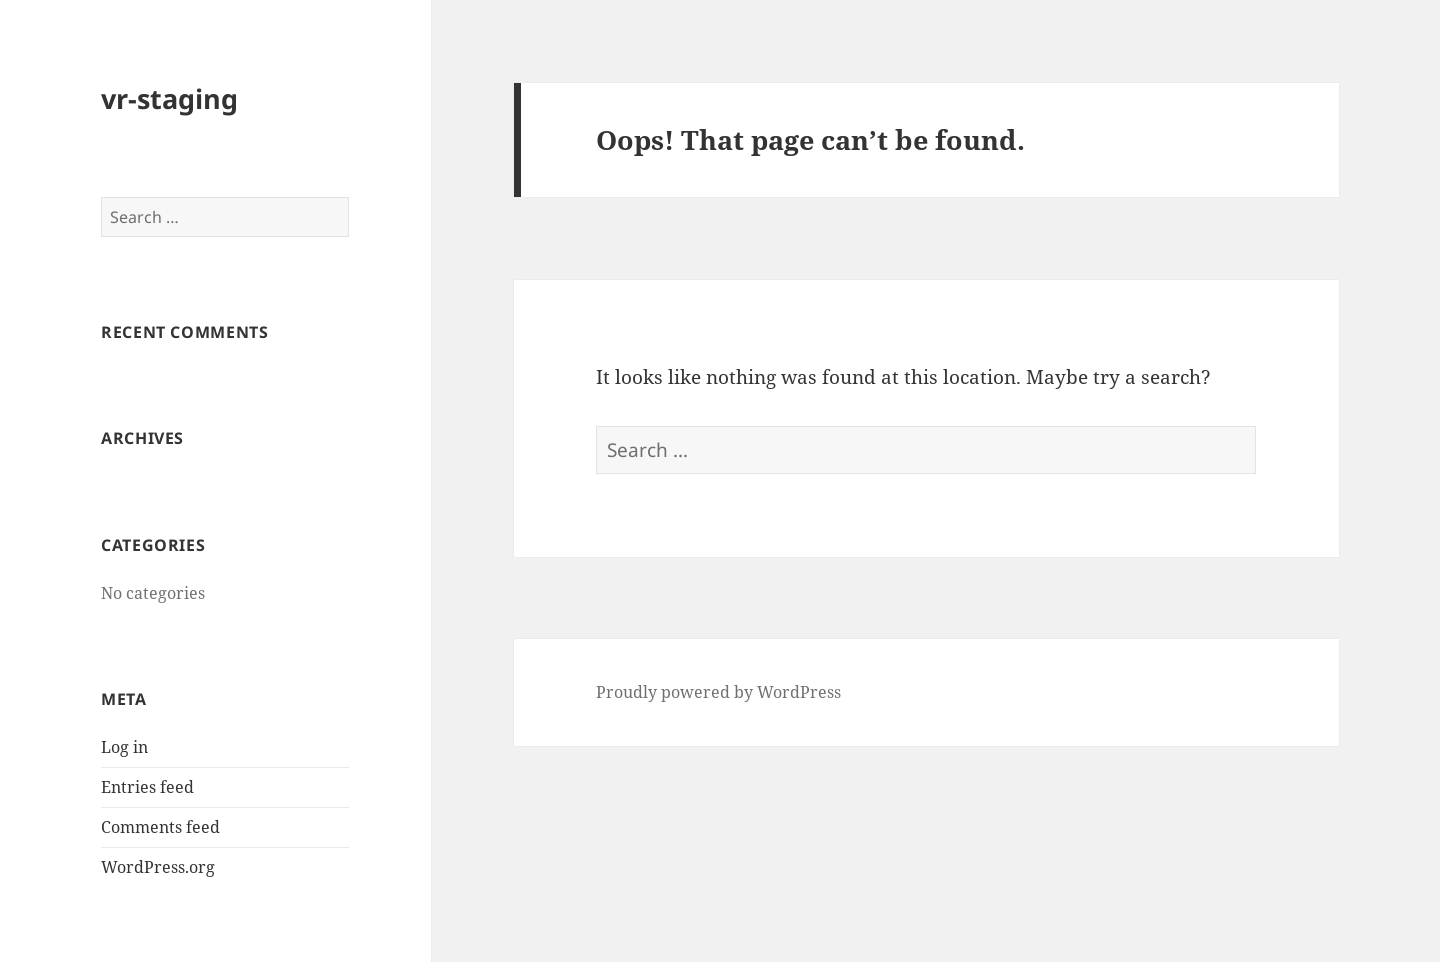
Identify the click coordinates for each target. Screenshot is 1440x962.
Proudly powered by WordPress (718, 692)
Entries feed (147, 787)
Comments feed (160, 827)
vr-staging (169, 98)
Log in (124, 747)
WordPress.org (158, 867)
